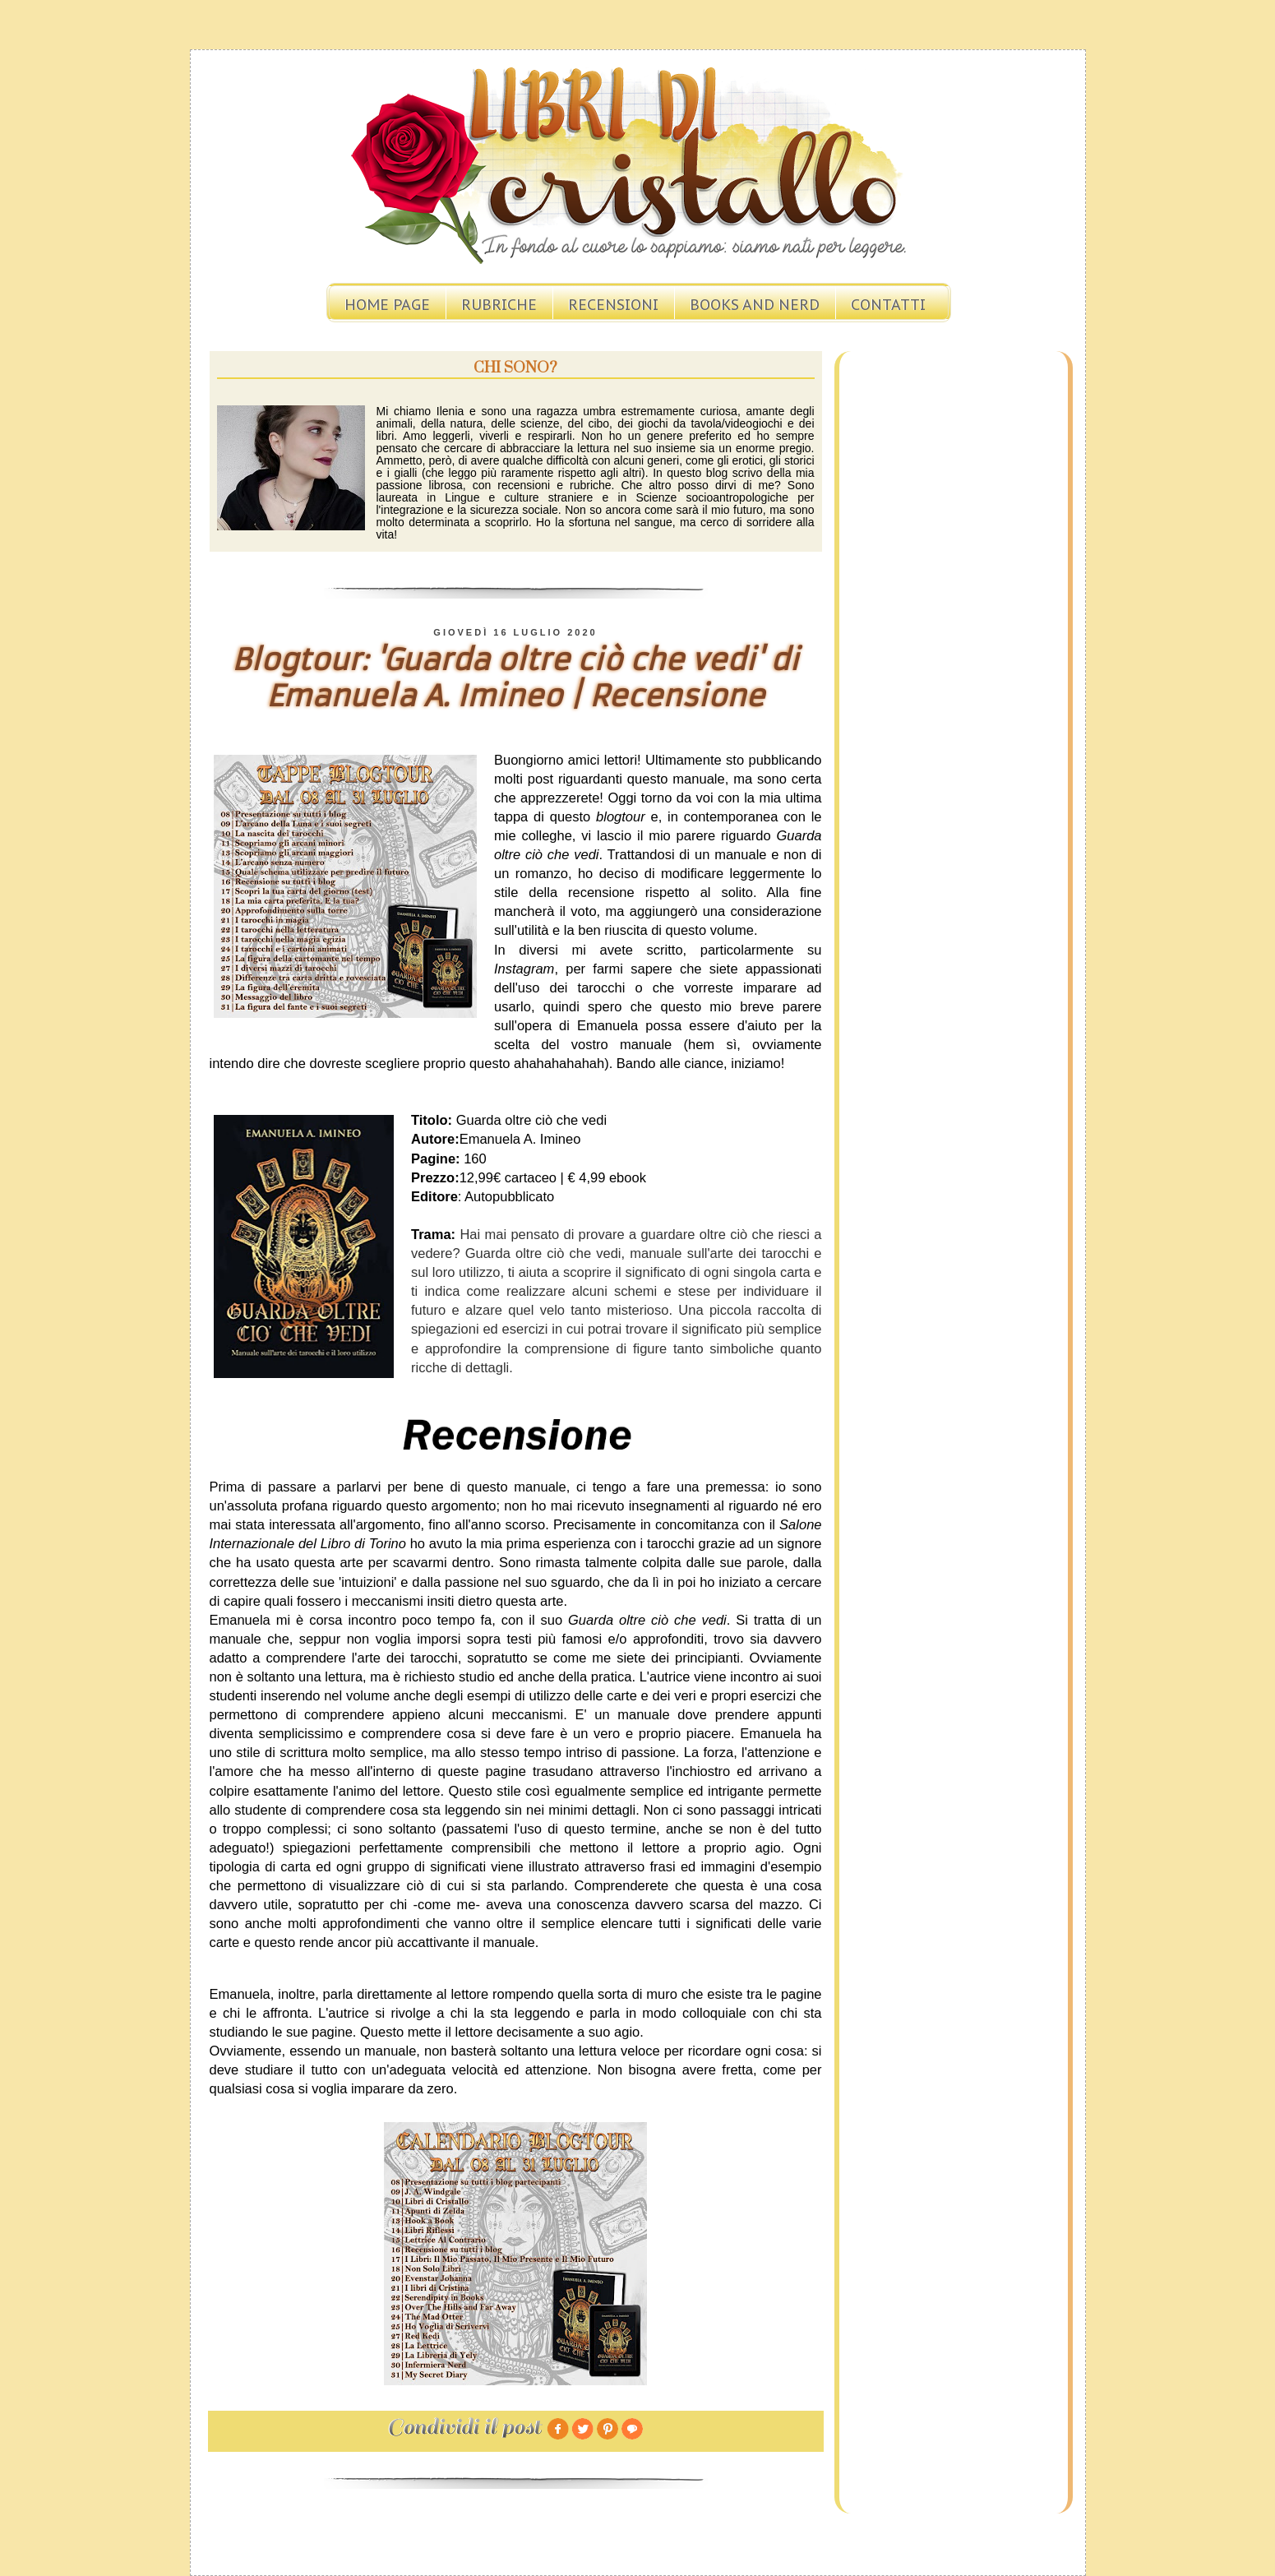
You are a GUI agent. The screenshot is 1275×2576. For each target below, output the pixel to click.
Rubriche (499, 304)
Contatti (888, 304)
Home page (387, 304)
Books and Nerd (755, 304)
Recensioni (613, 304)
